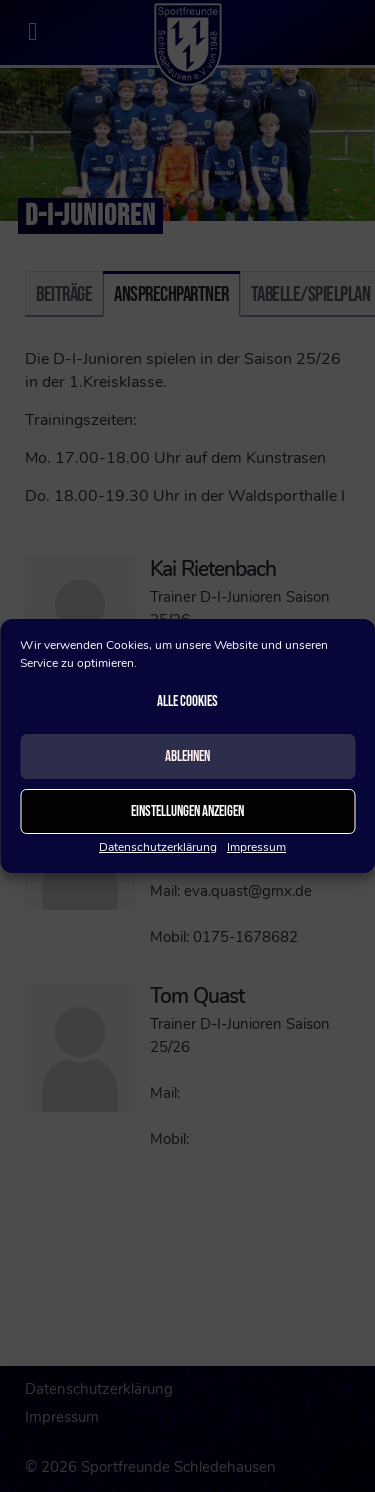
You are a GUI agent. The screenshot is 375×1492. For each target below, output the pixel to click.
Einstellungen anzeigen (187, 811)
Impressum (256, 847)
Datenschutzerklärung (158, 847)
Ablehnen (187, 756)
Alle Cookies (187, 701)
